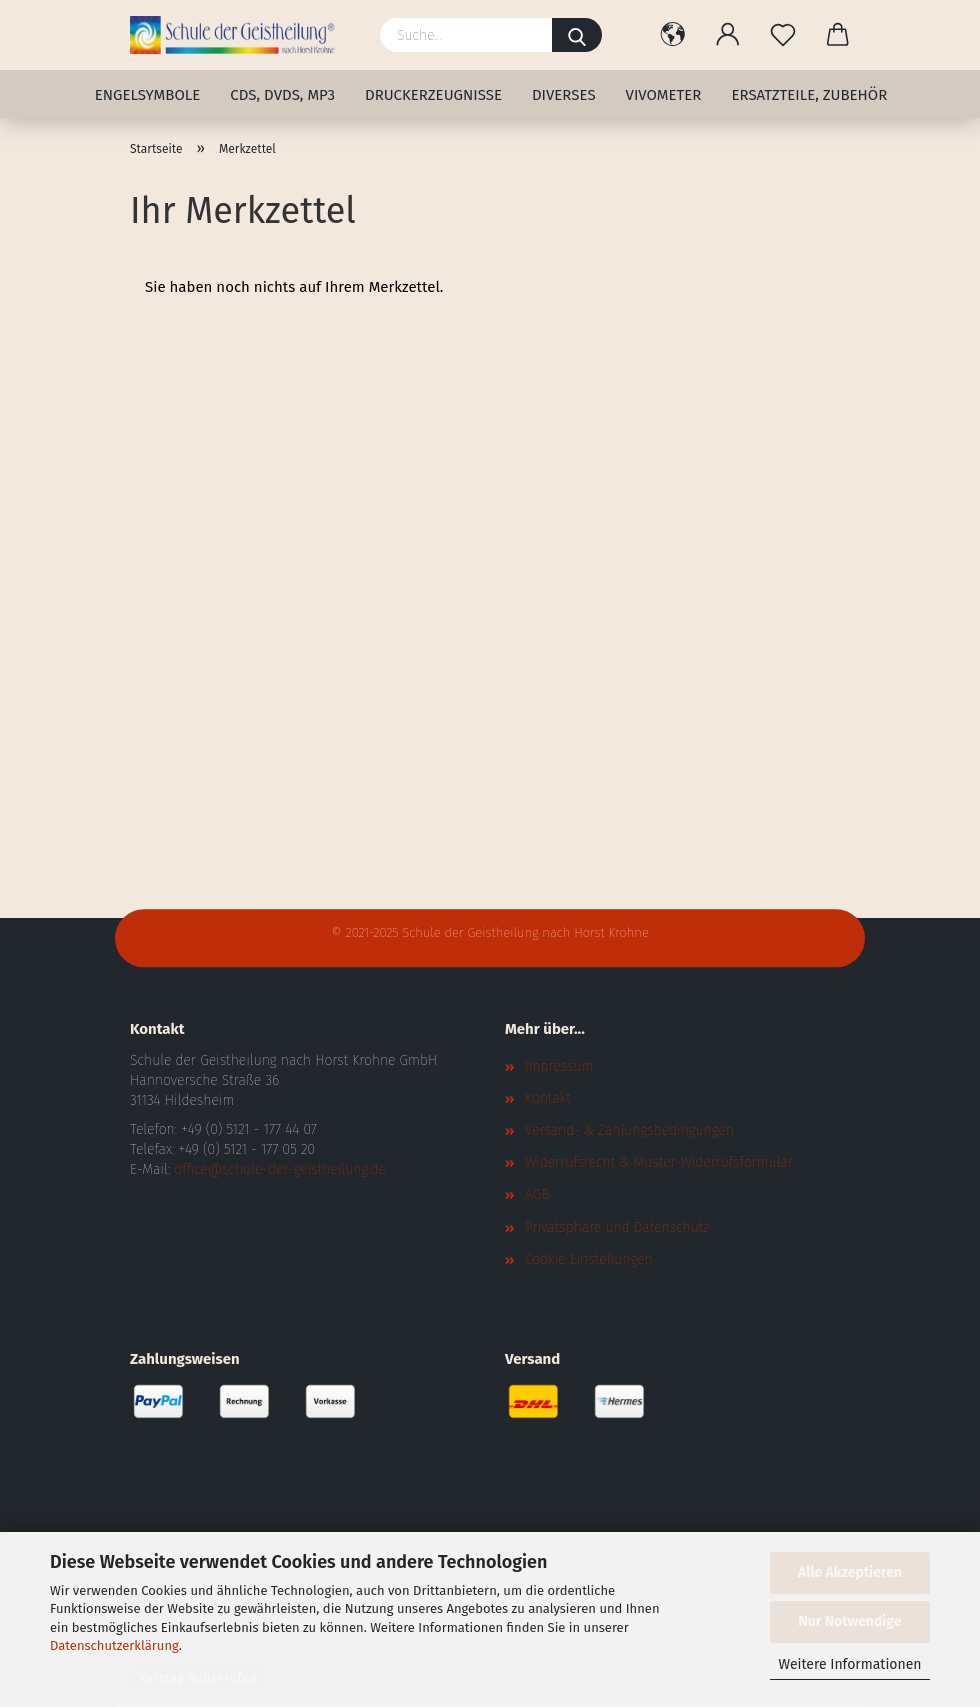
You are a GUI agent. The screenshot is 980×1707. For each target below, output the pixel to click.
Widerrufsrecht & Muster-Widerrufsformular (659, 1162)
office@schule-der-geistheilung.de (279, 1169)
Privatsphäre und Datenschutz (617, 1227)
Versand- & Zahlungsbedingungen (629, 1130)
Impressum (559, 1066)
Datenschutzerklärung (114, 1645)
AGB (537, 1194)
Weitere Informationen (849, 1664)
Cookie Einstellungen (589, 1259)
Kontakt (548, 1098)
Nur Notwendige (850, 1621)
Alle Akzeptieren (850, 1572)
